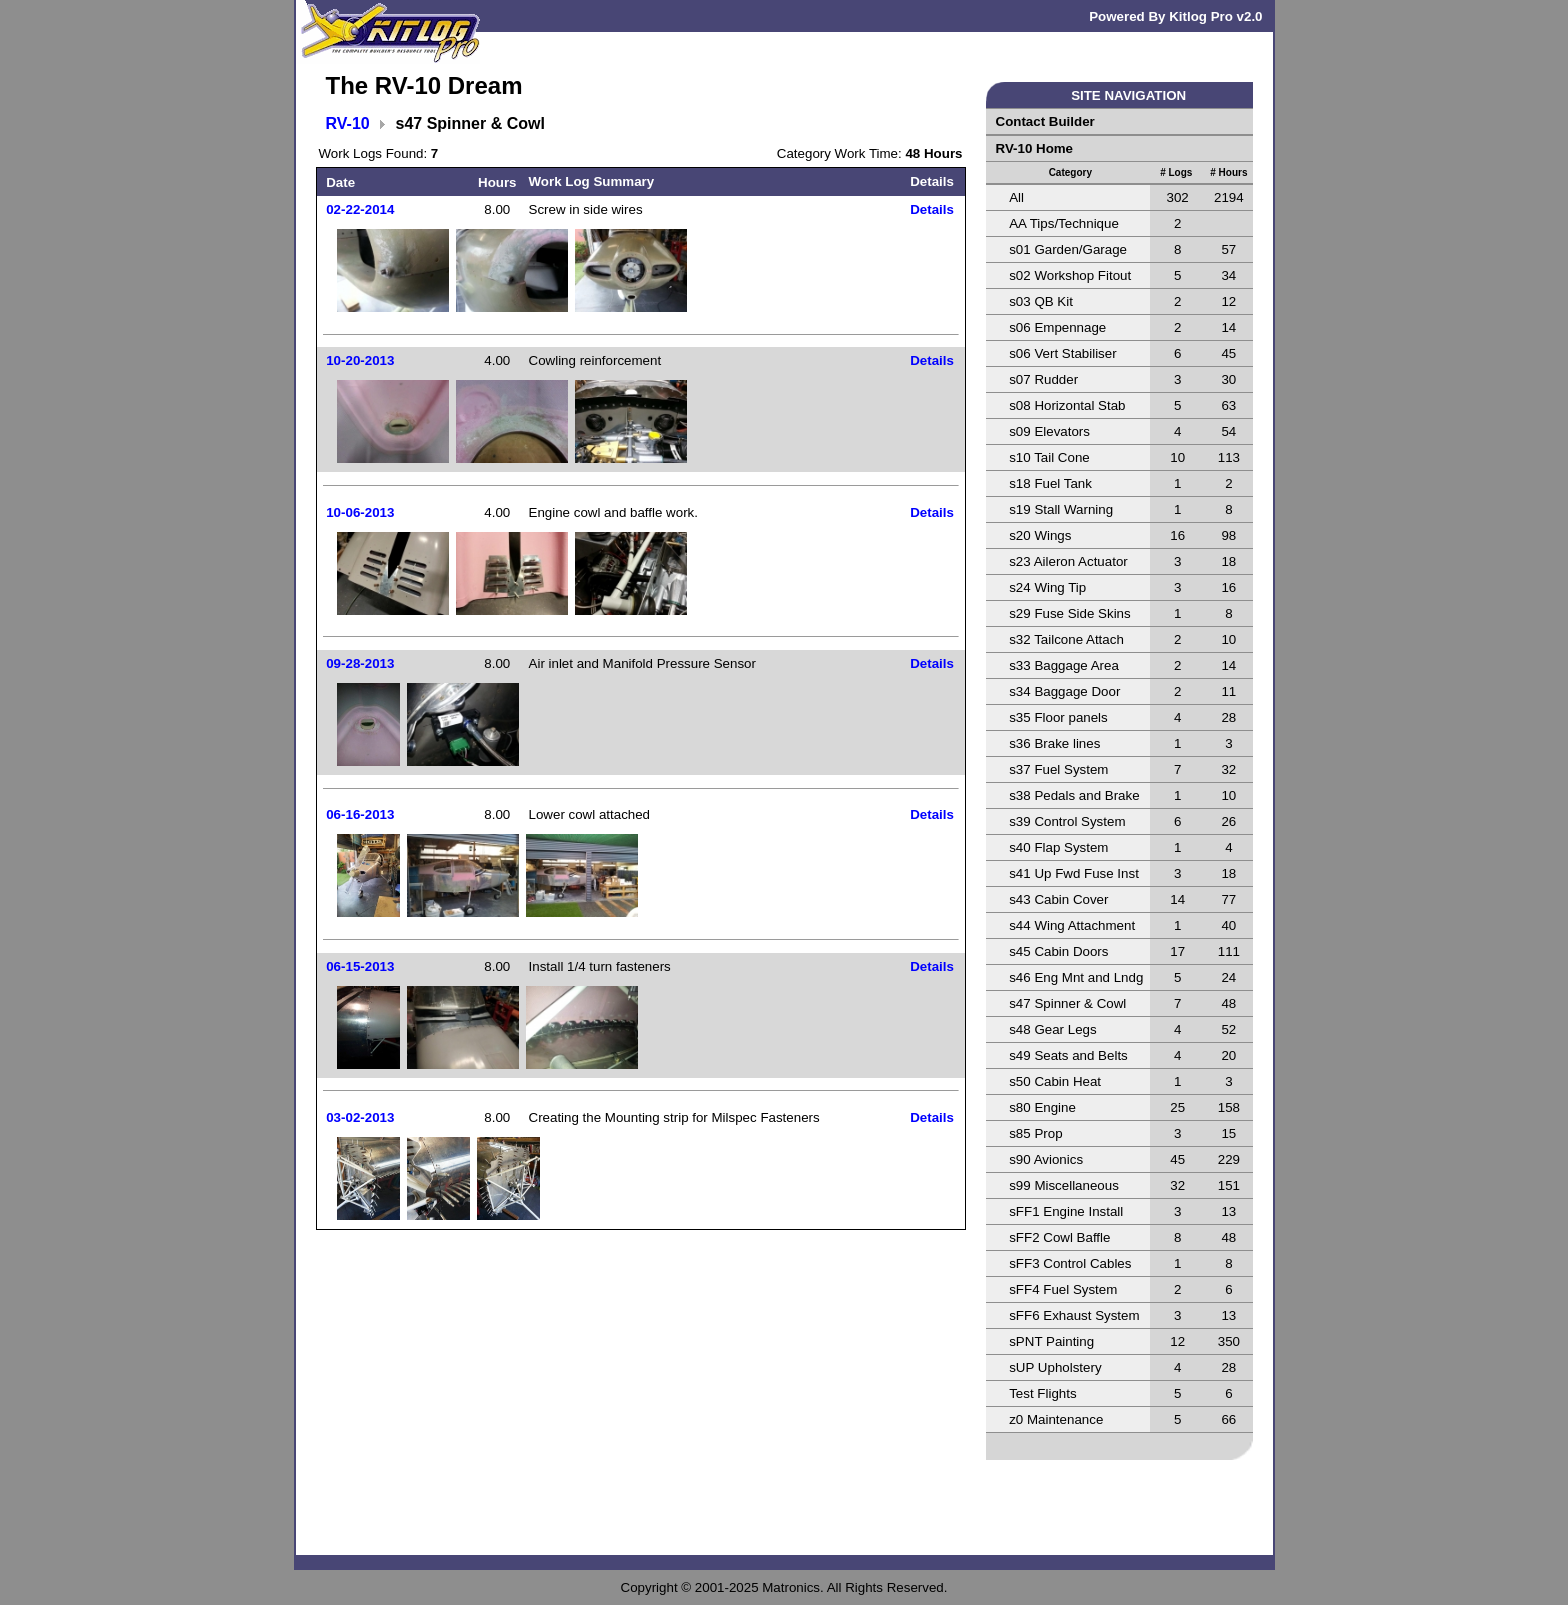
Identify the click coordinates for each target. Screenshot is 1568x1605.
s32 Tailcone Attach (1066, 639)
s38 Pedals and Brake (1074, 795)
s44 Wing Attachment (1072, 925)
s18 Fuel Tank (1050, 483)
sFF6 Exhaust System (1074, 1315)
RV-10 (348, 123)
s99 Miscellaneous (1064, 1185)
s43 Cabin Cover (1058, 899)
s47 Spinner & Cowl (1067, 1003)
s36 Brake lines (1054, 743)
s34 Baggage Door (1064, 691)
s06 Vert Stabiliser (1062, 353)
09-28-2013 (360, 663)
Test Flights (1042, 1393)
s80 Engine (1042, 1107)
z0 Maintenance (1056, 1419)
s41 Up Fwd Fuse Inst (1074, 873)
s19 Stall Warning (1061, 509)
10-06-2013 (360, 512)
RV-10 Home (1035, 148)
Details (932, 209)
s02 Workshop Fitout (1070, 275)
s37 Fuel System (1058, 769)
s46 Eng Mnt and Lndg (1076, 977)
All (1016, 197)
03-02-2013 (360, 1117)
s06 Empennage (1057, 327)
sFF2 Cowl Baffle (1059, 1237)
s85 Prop (1035, 1133)
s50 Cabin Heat (1055, 1081)
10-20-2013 (360, 360)
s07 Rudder (1043, 379)
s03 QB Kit (1041, 301)
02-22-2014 (360, 209)
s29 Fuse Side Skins (1070, 613)
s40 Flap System (1058, 847)
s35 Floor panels (1058, 717)
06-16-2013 (360, 814)
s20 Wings (1040, 535)
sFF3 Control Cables (1070, 1263)
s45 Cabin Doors (1058, 951)
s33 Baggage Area (1064, 665)
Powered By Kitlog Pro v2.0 (1175, 16)
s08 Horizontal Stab (1067, 405)
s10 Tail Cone (1049, 457)
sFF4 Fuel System (1063, 1289)
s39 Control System (1067, 821)
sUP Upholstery (1055, 1367)
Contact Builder (1045, 121)
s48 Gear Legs (1052, 1029)
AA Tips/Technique (1064, 223)
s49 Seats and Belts (1068, 1055)
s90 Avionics (1046, 1159)
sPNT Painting (1051, 1341)
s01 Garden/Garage (1068, 249)
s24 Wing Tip (1047, 587)
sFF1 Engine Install (1066, 1211)
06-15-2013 (360, 966)
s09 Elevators (1049, 431)
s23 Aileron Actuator (1068, 561)
